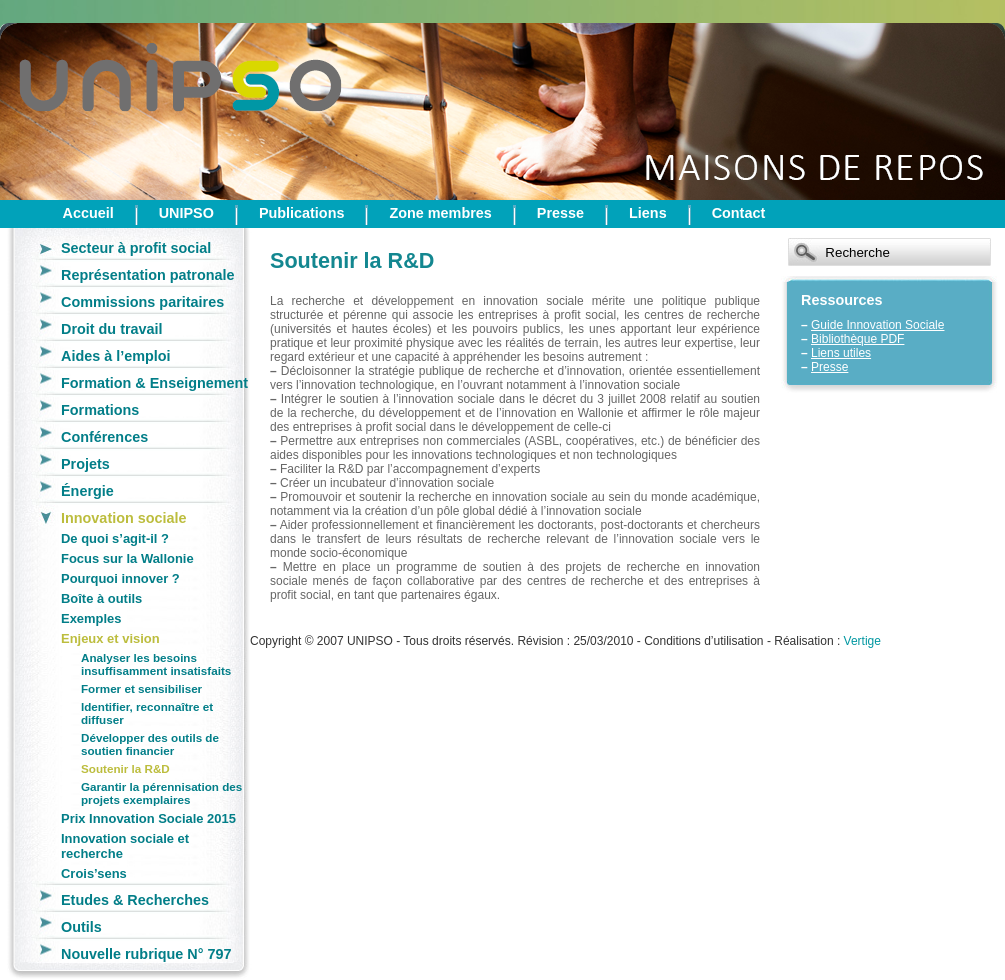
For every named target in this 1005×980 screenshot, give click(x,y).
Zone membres (440, 213)
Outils (81, 927)
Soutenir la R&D (125, 768)
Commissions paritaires (142, 302)
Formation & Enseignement (154, 383)
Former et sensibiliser (141, 688)
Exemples (91, 618)
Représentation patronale (148, 275)
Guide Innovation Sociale (877, 325)
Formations (100, 410)
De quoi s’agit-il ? (115, 538)
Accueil (88, 213)
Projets (85, 464)
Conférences (104, 437)
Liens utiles (841, 353)
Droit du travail (112, 329)
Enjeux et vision (110, 638)
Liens (648, 213)
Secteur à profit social (136, 248)
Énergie (87, 491)
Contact (739, 213)
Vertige (862, 641)
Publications (302, 213)
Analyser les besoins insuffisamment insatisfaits (156, 664)
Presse (560, 213)
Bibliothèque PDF (857, 339)
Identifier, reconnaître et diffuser (147, 713)
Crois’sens (94, 873)
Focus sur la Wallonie (127, 558)
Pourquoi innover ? (120, 578)
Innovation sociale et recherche (125, 846)
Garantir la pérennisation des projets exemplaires (161, 793)
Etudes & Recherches (135, 900)
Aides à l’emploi (116, 356)
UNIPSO (186, 213)
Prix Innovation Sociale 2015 (148, 818)
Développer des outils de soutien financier (150, 744)
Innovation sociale (124, 518)
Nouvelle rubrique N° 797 (146, 954)
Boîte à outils (101, 598)
